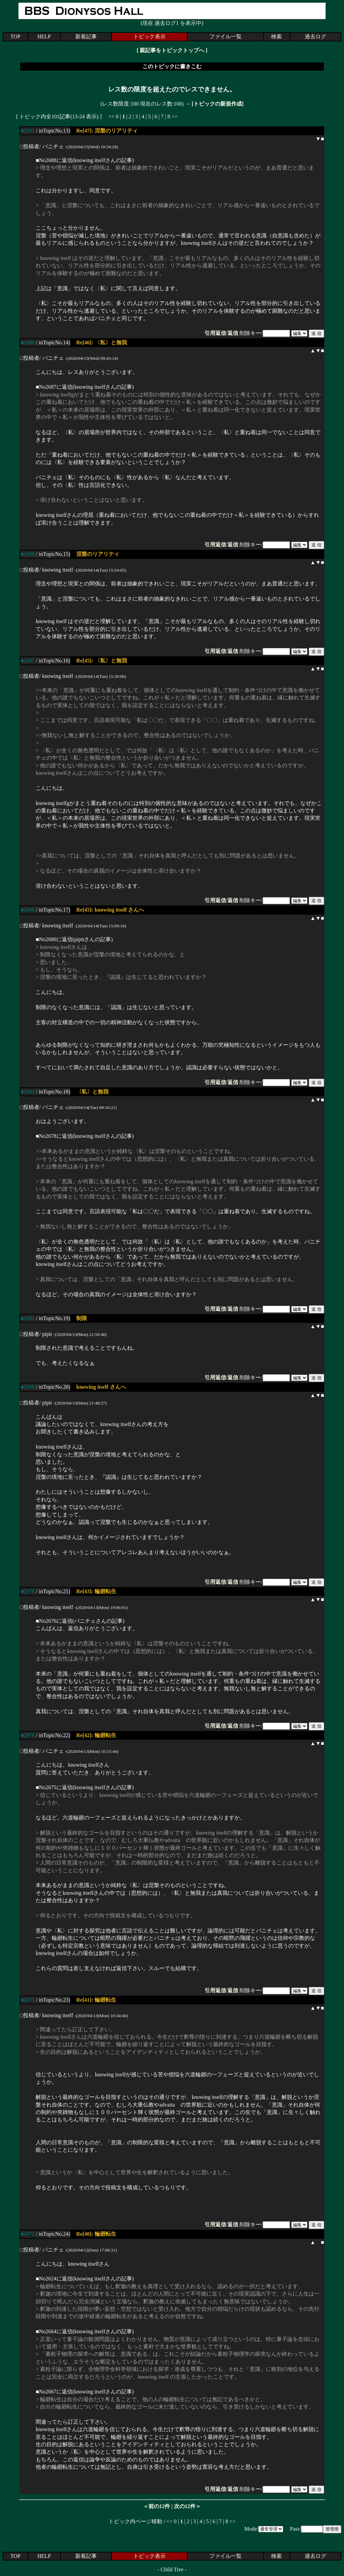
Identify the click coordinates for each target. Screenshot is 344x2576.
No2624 (47, 2278)
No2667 (47, 2391)
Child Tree (172, 2569)
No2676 (47, 1621)
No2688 (47, 160)
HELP (44, 36)
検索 (276, 36)
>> (174, 116)
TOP (15, 36)
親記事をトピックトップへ (172, 50)
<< (112, 116)
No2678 (47, 1136)
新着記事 (86, 36)
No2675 (47, 1787)
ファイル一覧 (225, 36)
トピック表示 (149, 36)
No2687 (47, 387)
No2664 (47, 2331)
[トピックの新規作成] (217, 104)
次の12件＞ (187, 2506)
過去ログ (315, 36)
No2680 (47, 939)
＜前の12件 (156, 2506)
